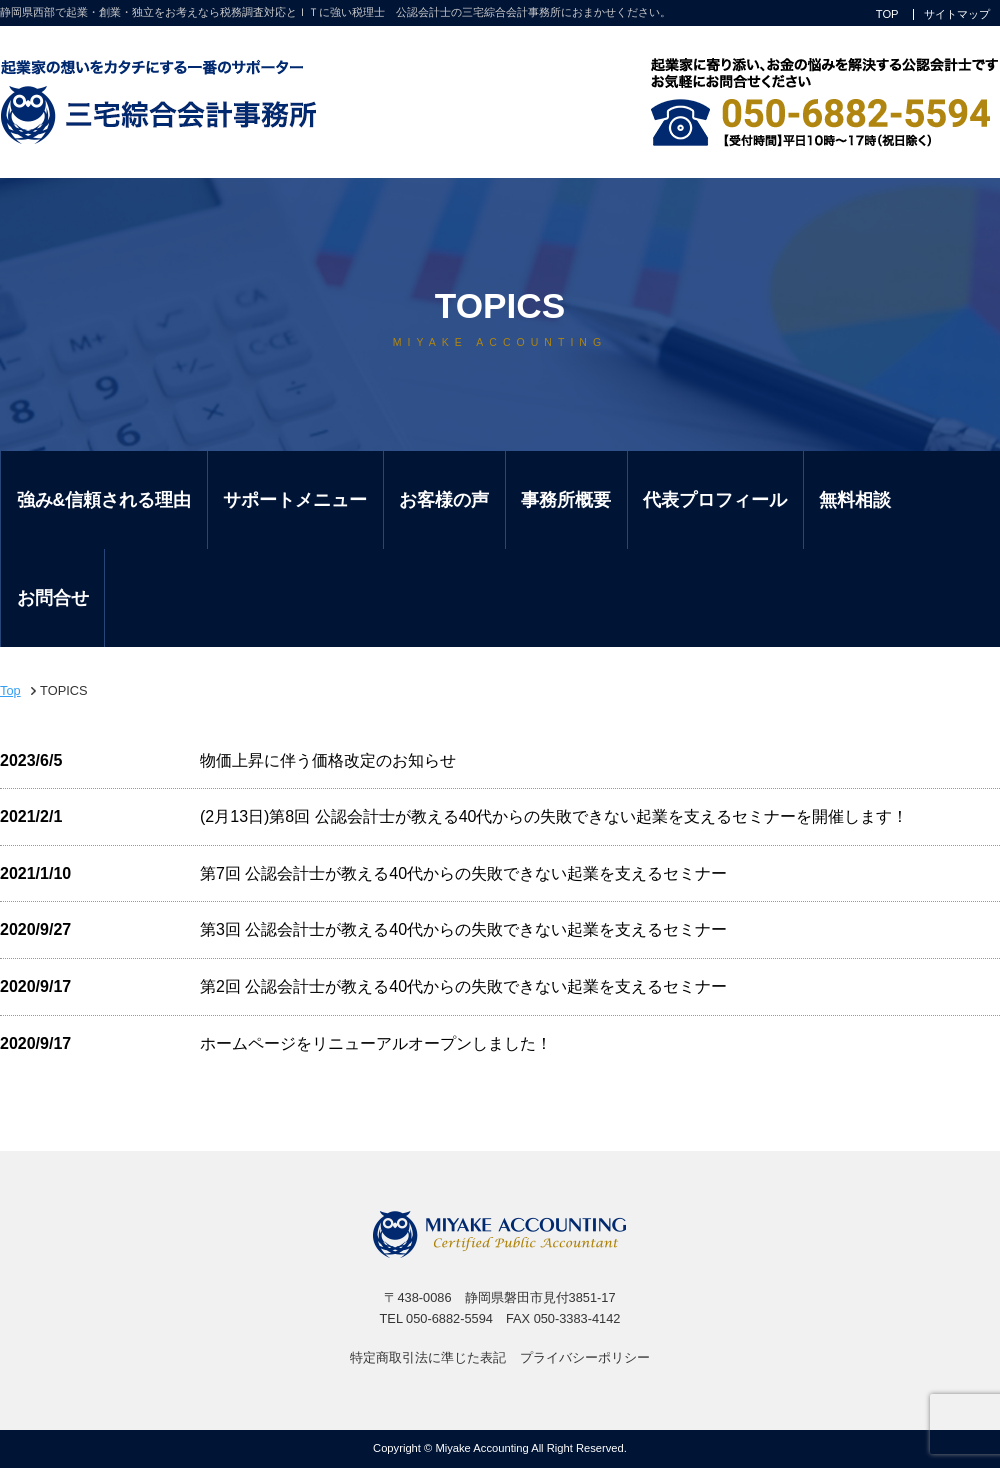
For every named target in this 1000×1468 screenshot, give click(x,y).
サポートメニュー (295, 500)
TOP (887, 14)
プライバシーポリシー (585, 1357)
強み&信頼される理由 (104, 500)
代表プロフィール (715, 500)
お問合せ (53, 598)
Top (10, 690)
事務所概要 (566, 500)
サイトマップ (957, 14)
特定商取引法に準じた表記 (428, 1357)
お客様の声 (444, 500)
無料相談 (855, 500)
